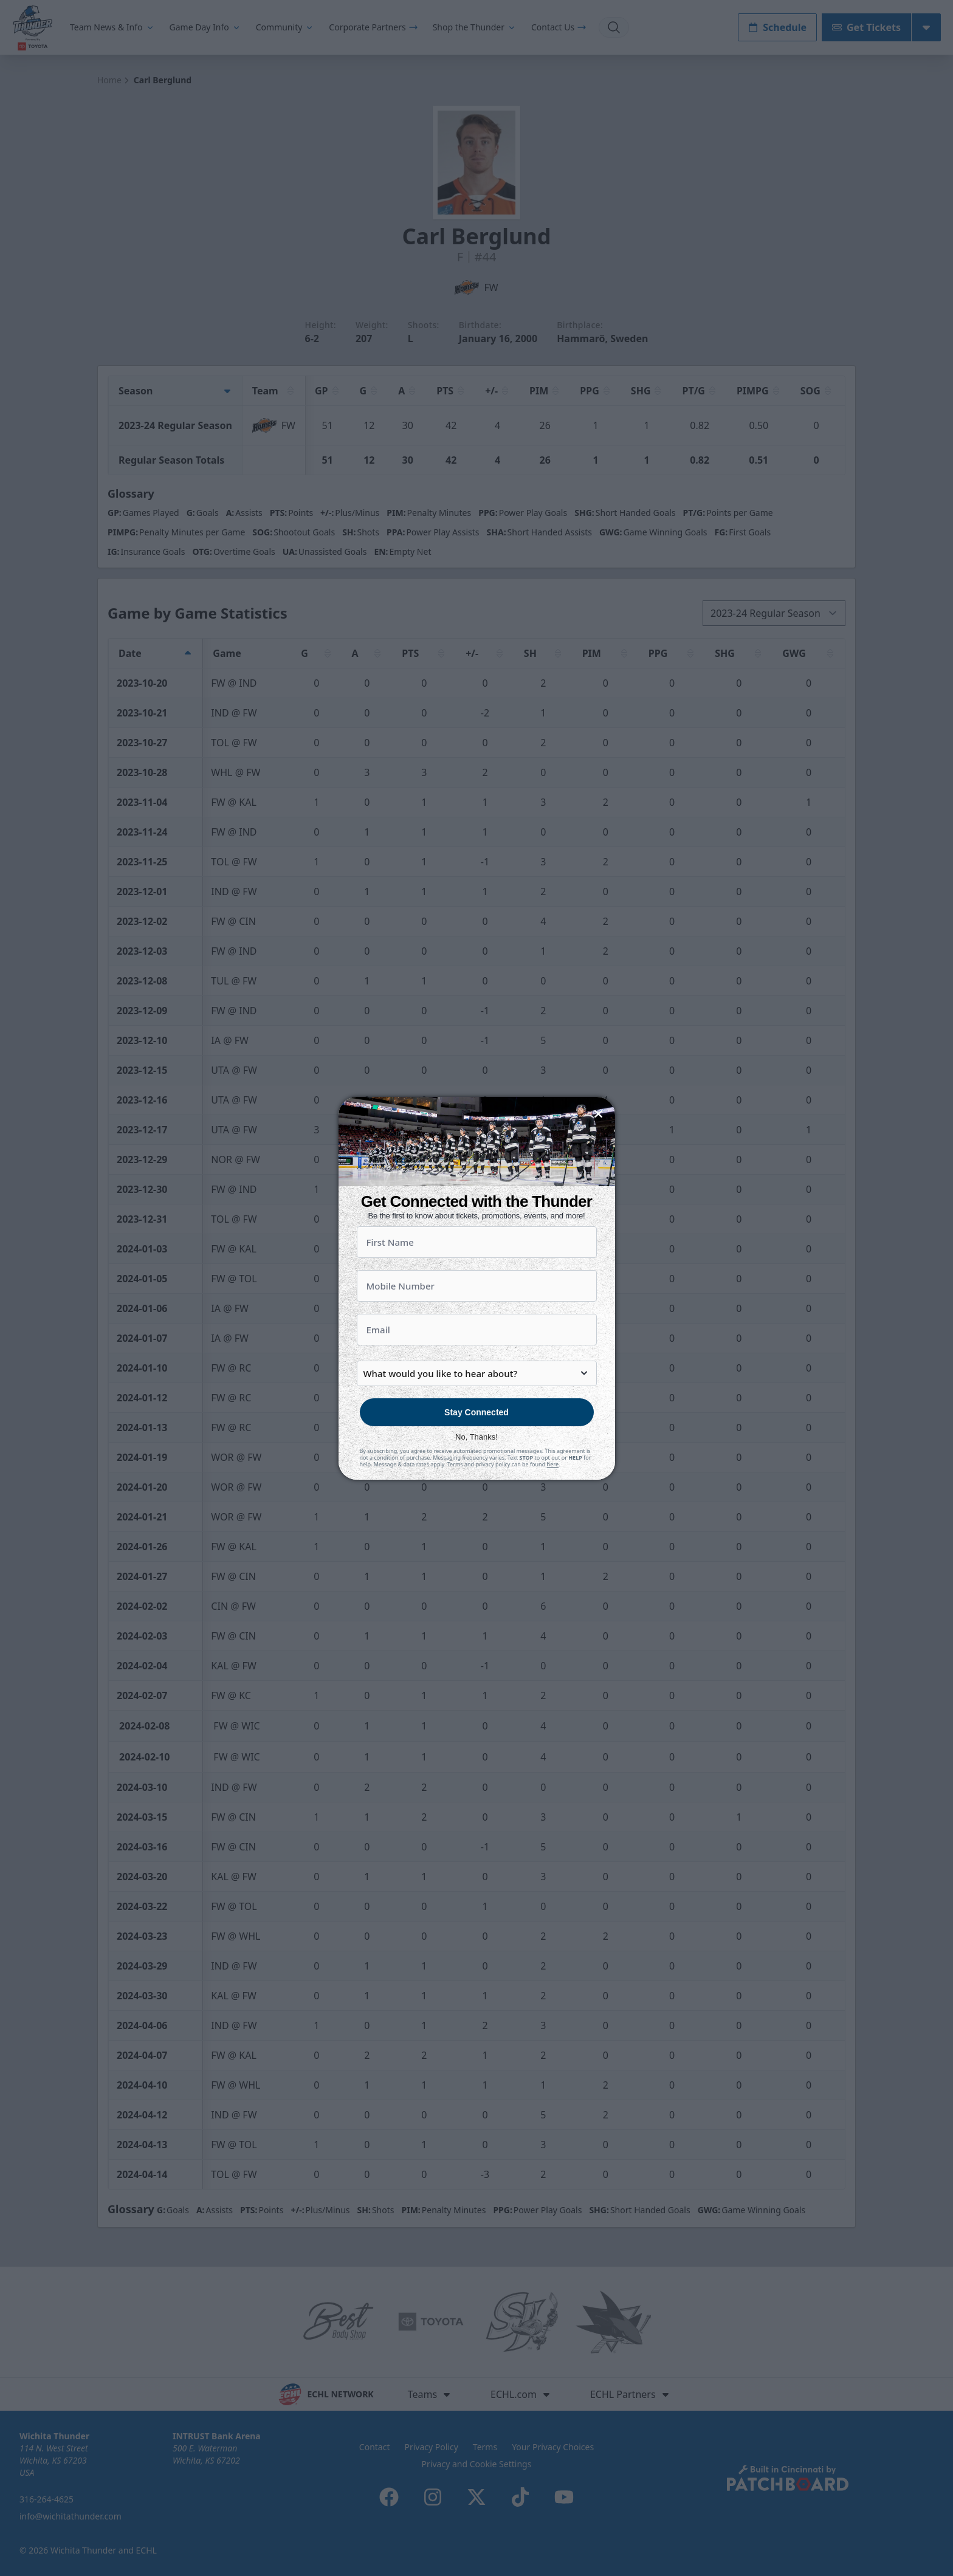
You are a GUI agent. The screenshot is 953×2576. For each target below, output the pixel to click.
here (553, 1486)
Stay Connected (476, 1434)
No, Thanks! (476, 1458)
